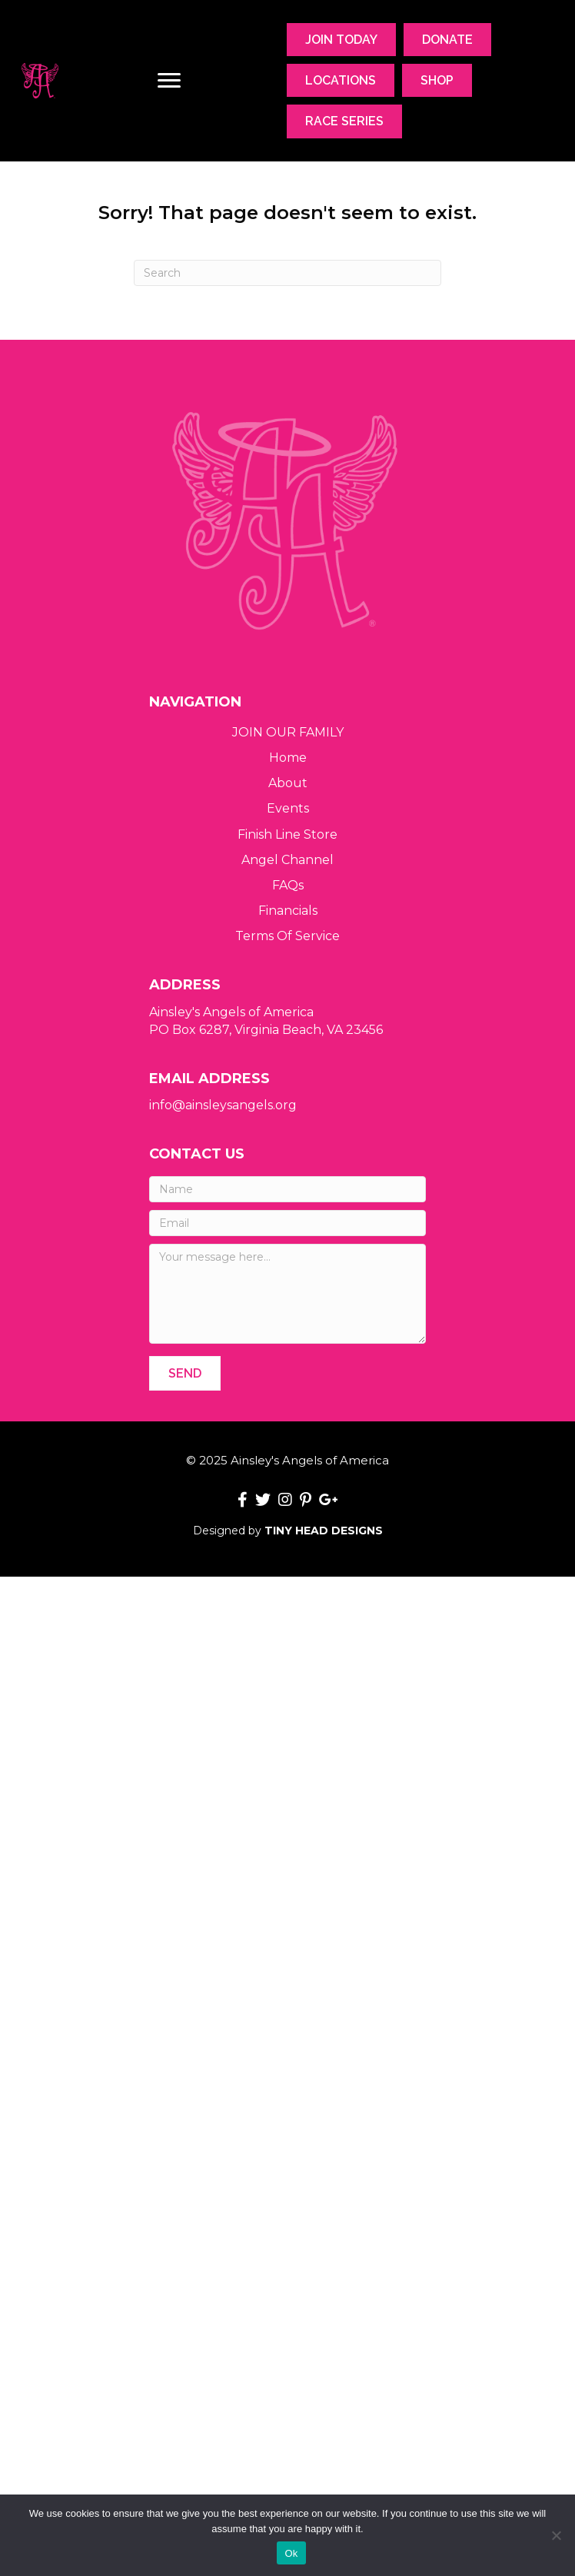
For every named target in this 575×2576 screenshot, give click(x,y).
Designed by (288, 1530)
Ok (290, 2553)
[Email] (287, 1223)
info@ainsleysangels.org (223, 1105)
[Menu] (169, 81)
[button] (185, 1373)
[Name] (287, 1189)
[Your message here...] (287, 1294)
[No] (555, 2535)
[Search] (287, 273)
